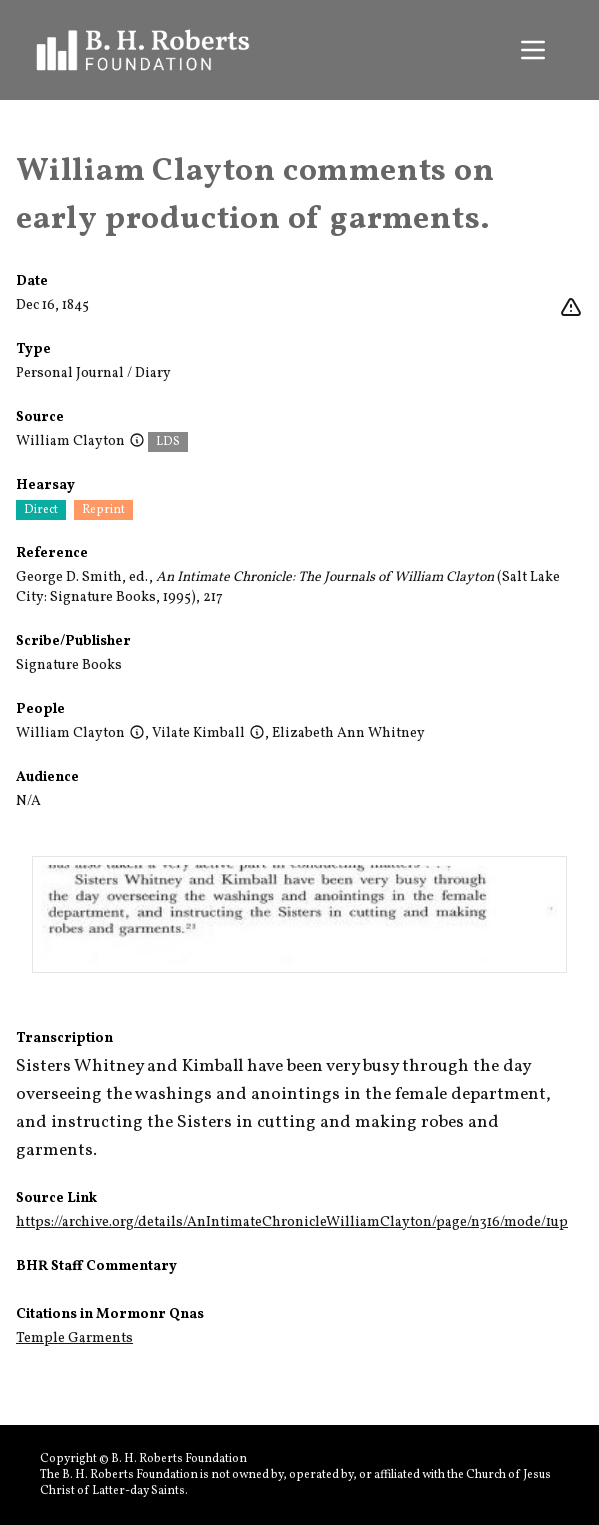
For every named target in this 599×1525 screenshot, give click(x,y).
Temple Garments (74, 1338)
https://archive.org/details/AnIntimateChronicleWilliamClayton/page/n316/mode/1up (292, 1222)
